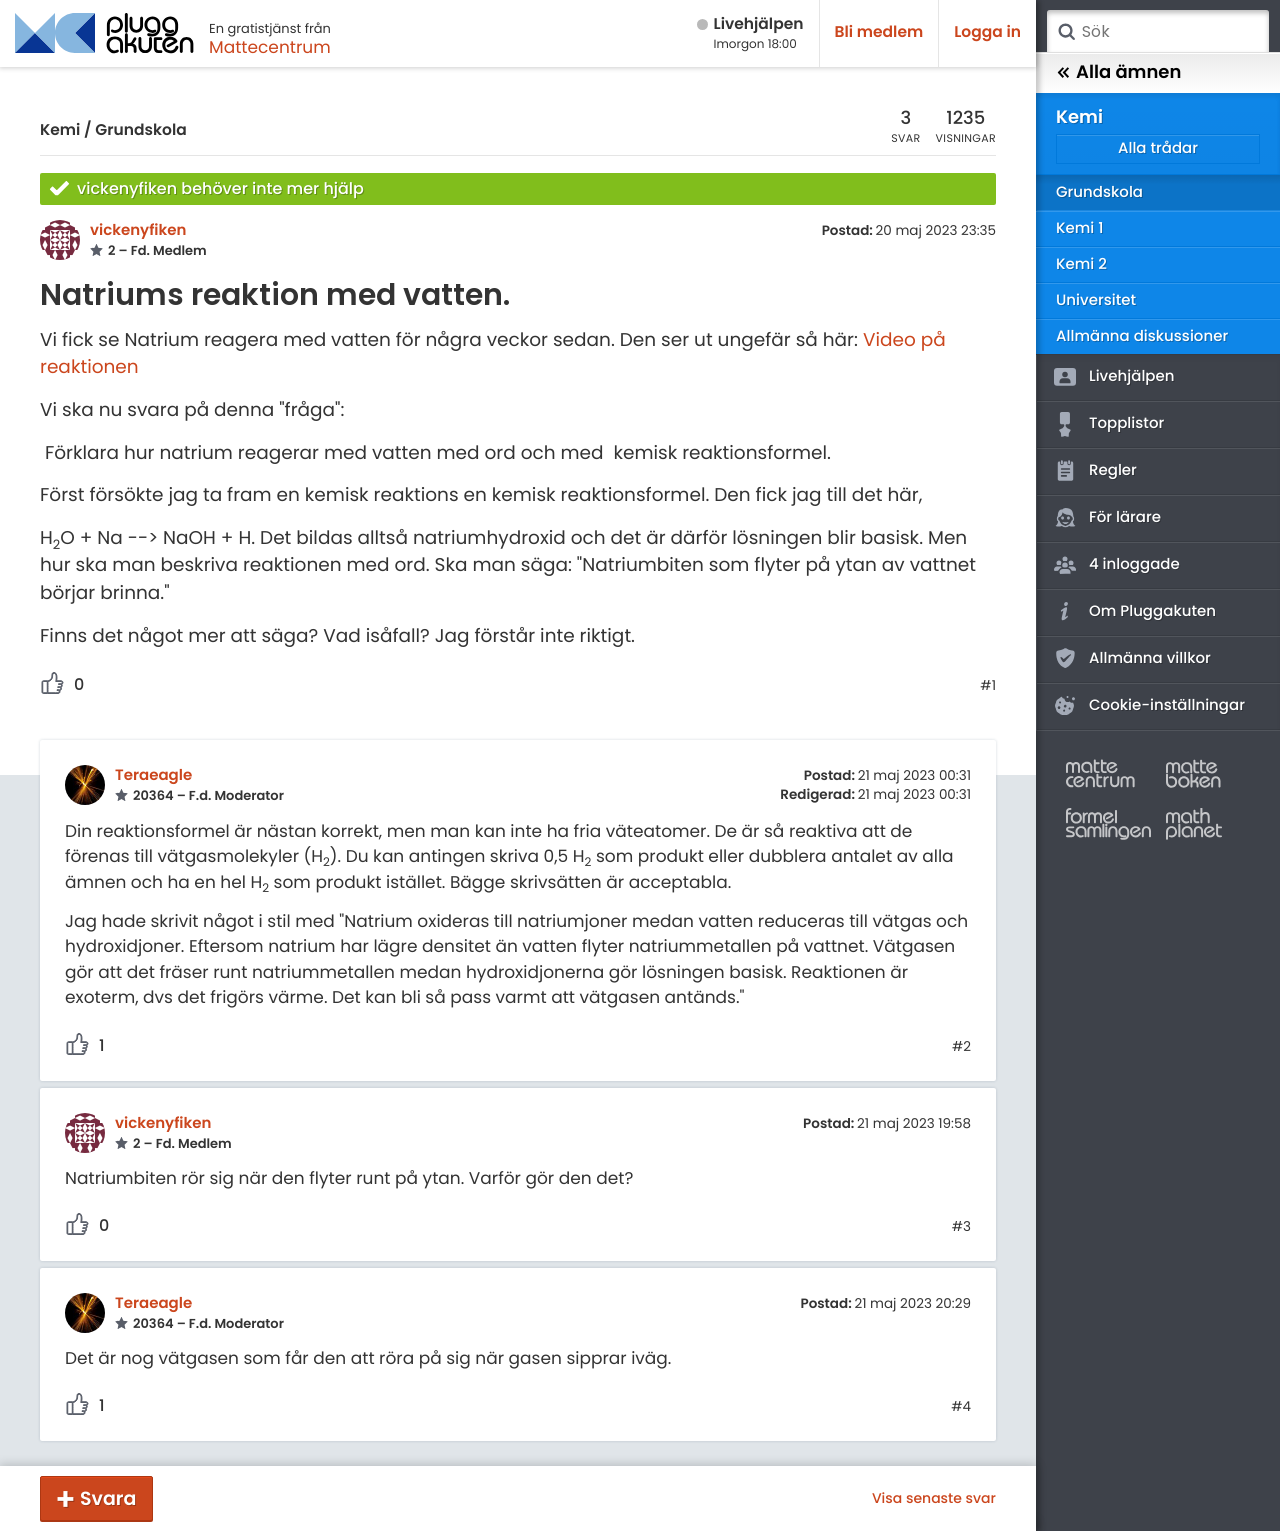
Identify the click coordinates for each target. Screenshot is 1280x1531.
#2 (961, 1047)
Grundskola (140, 130)
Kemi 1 (1079, 228)
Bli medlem (879, 32)
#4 (961, 1407)
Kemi (60, 130)
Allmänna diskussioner (1142, 336)
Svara (108, 1498)
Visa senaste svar (934, 1498)
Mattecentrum (270, 47)
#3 (961, 1227)
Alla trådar (1158, 148)
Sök (1066, 32)
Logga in (987, 32)
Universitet (1096, 300)
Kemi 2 (1081, 264)
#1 (988, 686)
